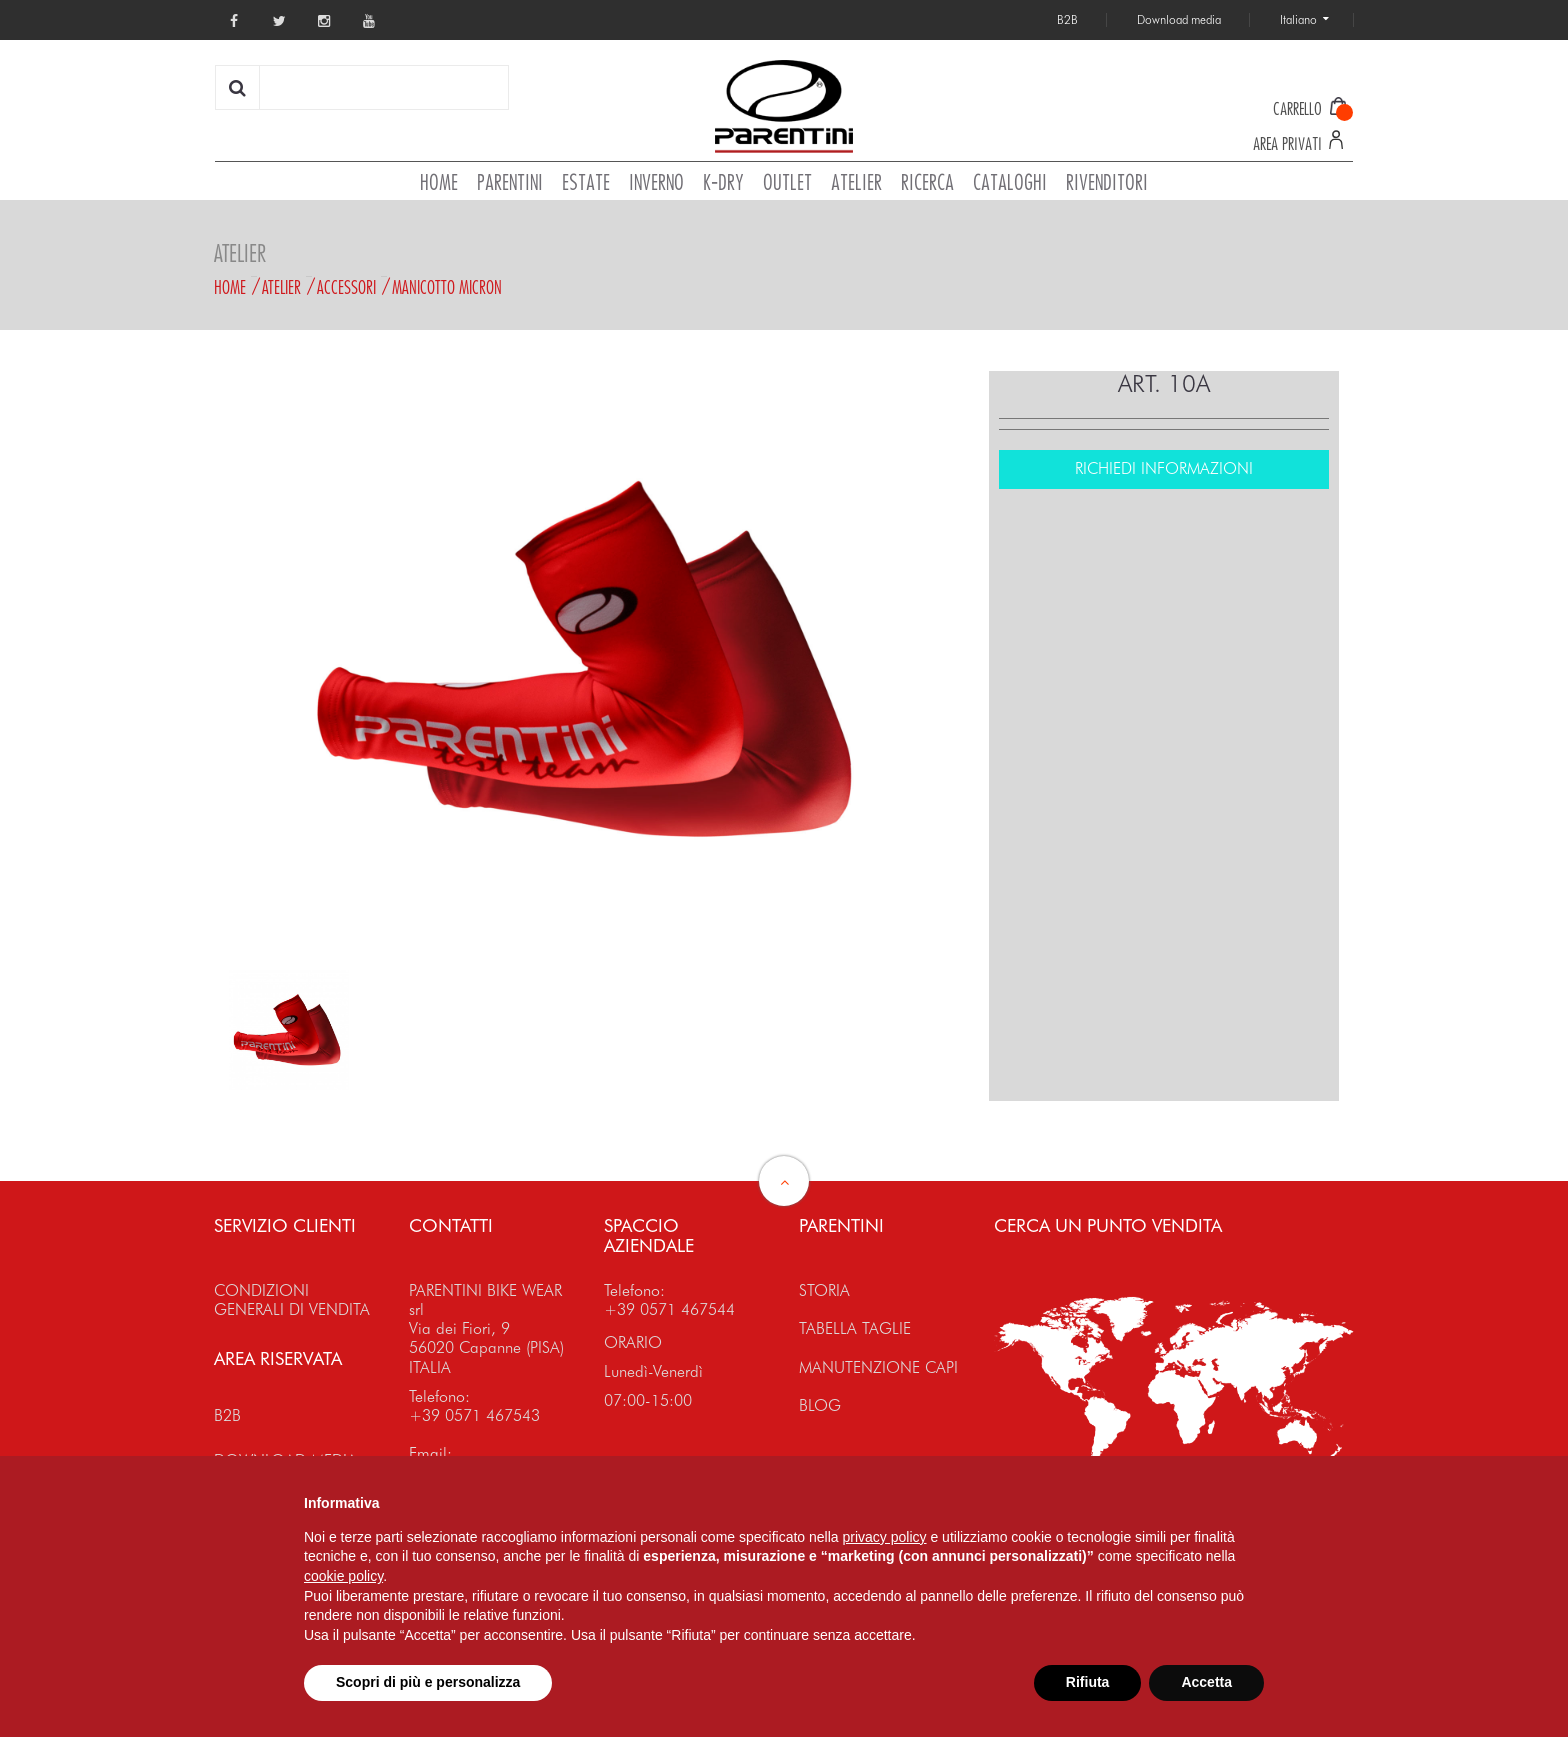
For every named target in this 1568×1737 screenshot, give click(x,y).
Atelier (281, 287)
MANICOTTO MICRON (447, 287)
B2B (227, 1415)
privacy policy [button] (885, 1537)
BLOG (820, 1405)
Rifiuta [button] (1088, 1682)
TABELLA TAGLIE (855, 1328)
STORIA (824, 1290)
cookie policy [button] (343, 1576)
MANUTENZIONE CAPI (878, 1367)
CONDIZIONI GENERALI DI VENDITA (292, 1300)
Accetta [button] (1206, 1682)
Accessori (346, 287)
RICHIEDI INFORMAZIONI (1164, 468)
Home (230, 287)
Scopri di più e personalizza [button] (428, 1682)
